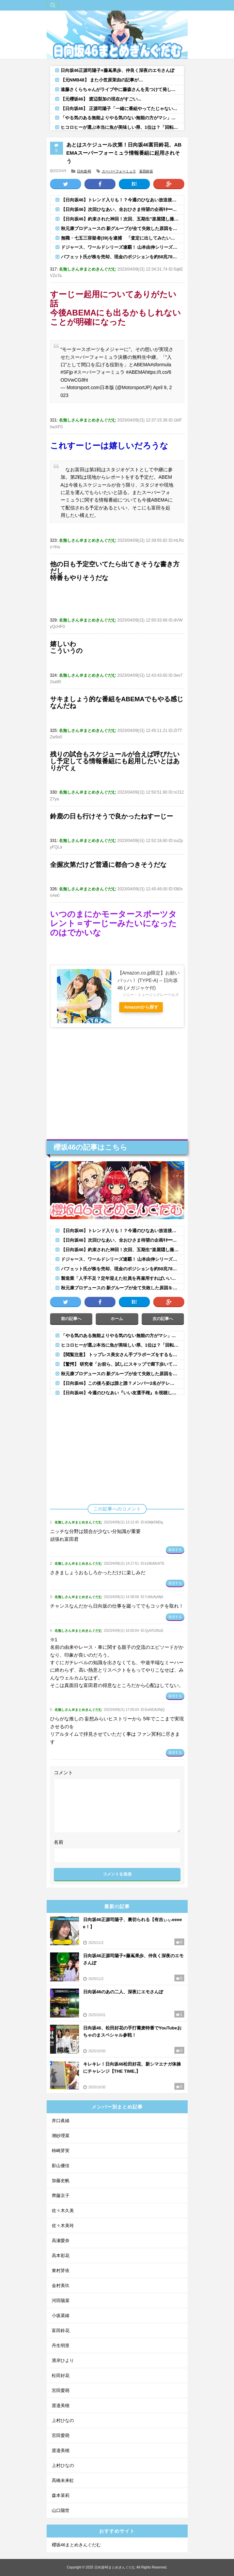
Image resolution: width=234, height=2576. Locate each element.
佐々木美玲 (63, 2225)
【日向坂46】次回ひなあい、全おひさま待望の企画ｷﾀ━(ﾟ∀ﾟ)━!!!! (122, 209)
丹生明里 (60, 2345)
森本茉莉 (60, 2495)
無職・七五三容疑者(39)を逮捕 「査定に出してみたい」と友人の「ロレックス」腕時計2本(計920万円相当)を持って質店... (122, 238)
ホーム (117, 1318)
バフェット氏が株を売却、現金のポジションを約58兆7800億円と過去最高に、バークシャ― (122, 256)
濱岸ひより (63, 2360)
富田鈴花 (146, 171)
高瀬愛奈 (60, 2240)
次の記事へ (163, 1318)
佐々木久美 (63, 2210)
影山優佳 (60, 2165)
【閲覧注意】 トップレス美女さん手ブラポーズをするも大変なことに (122, 1354)
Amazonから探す (142, 1007)
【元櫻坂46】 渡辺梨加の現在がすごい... (101, 99)
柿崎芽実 (60, 2150)
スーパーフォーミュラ (119, 171)
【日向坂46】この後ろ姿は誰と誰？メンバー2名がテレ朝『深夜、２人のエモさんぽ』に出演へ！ (122, 1383)
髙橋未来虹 (63, 2480)
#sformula (160, 364)
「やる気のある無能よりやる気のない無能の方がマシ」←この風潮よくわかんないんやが (122, 117)
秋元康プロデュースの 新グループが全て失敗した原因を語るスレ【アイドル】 (122, 228)
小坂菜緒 (60, 2315)
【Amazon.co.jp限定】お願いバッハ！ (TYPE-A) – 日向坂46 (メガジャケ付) (149, 980)
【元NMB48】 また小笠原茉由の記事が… (102, 79)
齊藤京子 (60, 2195)
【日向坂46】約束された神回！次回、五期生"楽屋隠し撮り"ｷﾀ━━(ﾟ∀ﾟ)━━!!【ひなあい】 (122, 218)
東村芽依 (60, 2270)
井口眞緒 (60, 2120)
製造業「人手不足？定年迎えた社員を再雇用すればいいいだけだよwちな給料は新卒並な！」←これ (122, 1278)
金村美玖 (60, 2285)
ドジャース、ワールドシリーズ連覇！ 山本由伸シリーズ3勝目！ (122, 247)
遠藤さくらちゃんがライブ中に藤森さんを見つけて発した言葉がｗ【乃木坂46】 (122, 89)
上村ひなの (63, 2420)
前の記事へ (71, 1318)
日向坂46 (84, 171)
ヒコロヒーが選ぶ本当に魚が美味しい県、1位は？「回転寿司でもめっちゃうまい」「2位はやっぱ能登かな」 (122, 127)
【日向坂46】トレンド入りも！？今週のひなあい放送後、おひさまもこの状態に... (122, 199)
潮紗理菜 (60, 2135)
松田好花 (60, 2375)
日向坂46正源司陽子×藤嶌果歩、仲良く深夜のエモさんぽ (117, 70)
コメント (63, 1772)
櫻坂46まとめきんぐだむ (76, 2544)
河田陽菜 (60, 2300)
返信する (175, 1549)
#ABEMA (135, 372)
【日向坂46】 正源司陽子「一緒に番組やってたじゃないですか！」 (122, 108)
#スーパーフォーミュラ (99, 372)
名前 (58, 1842)
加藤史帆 (60, 2180)
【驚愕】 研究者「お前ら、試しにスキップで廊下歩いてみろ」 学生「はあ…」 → (122, 1364)
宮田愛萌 (60, 2390)
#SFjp (67, 372)
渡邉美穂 (60, 2405)
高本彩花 (60, 2255)
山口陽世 (60, 2510)
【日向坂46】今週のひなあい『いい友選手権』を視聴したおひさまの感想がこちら (122, 1392)
